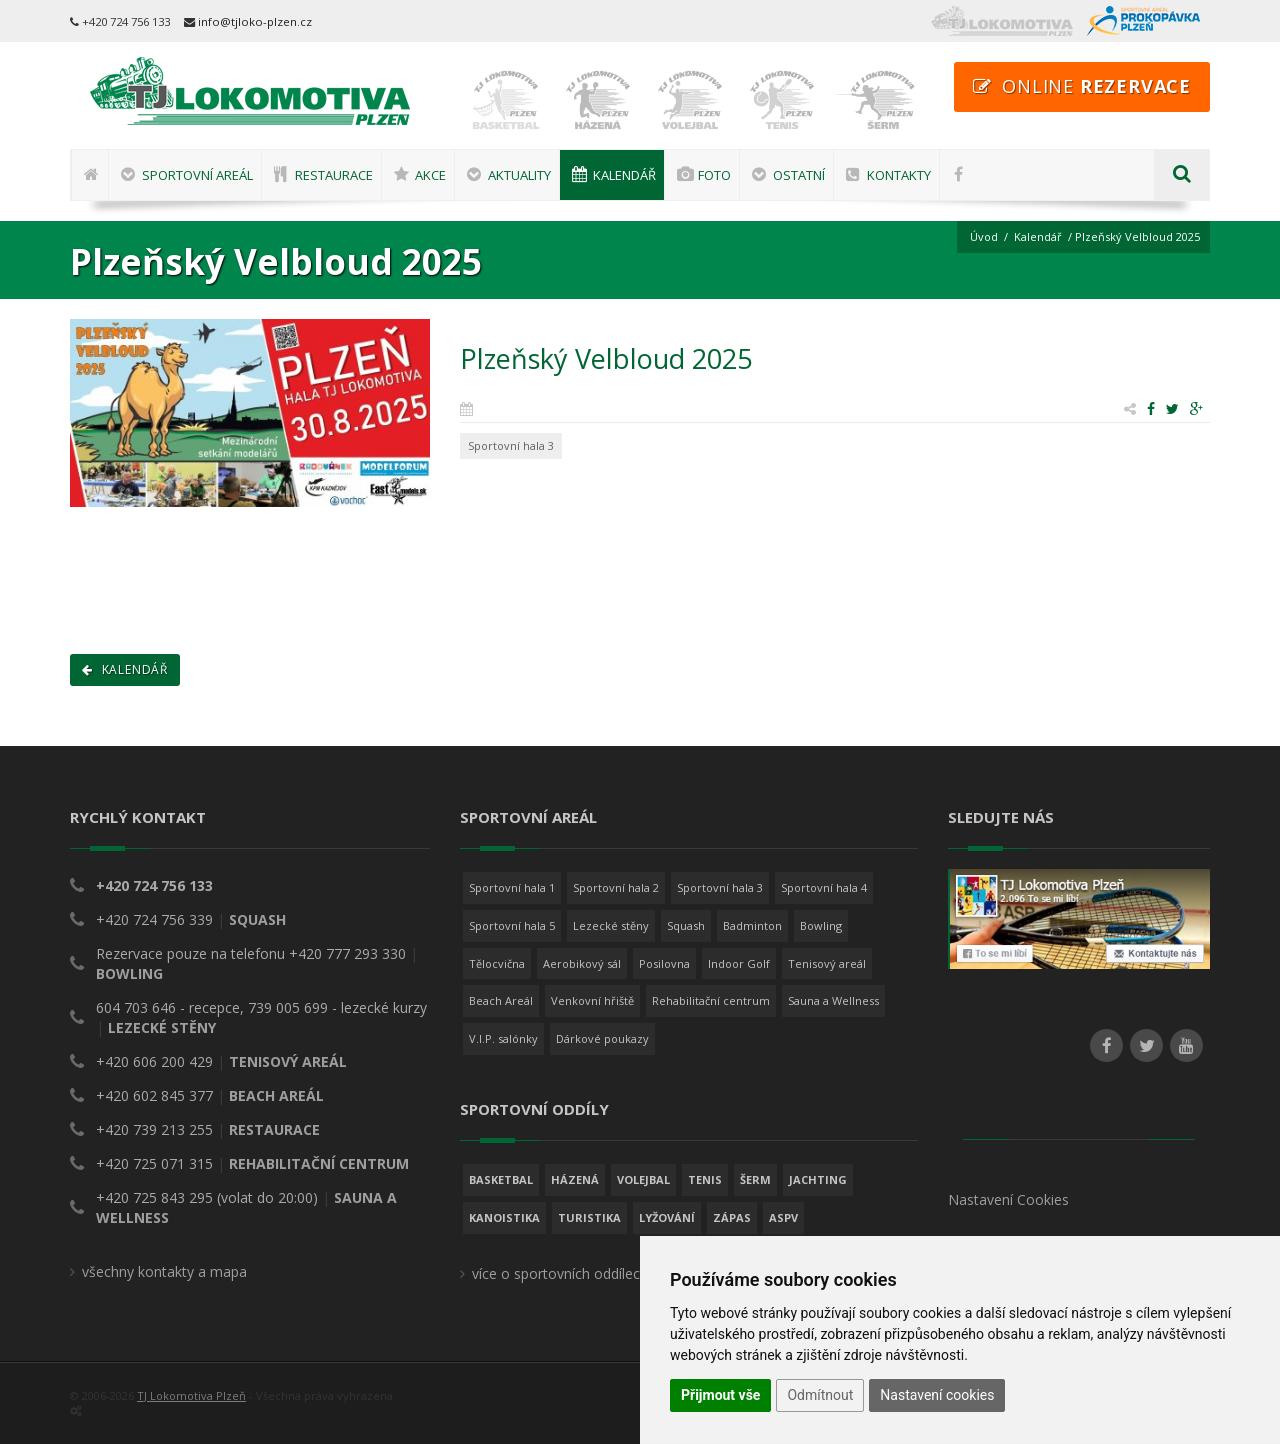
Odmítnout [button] (820, 1395)
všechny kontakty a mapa (164, 1271)
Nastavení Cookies (1008, 1199)
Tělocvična (497, 963)
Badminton (752, 925)
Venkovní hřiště (592, 1000)
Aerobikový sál (582, 963)
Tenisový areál (827, 963)
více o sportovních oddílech (560, 1273)
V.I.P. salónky (503, 1038)
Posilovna (664, 963)
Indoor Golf (739, 963)
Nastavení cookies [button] (937, 1395)
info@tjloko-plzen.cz (255, 21)
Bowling (821, 925)
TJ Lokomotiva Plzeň (191, 1395)
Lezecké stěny (611, 925)
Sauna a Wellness (833, 1000)
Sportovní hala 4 (824, 887)
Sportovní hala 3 (720, 887)
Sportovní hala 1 (512, 887)
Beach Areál (501, 1000)
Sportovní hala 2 (616, 887)
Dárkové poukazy (602, 1038)
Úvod (984, 236)
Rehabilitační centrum (711, 1000)
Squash (686, 925)
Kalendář (1038, 236)
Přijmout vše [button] (720, 1395)
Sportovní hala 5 (512, 925)
